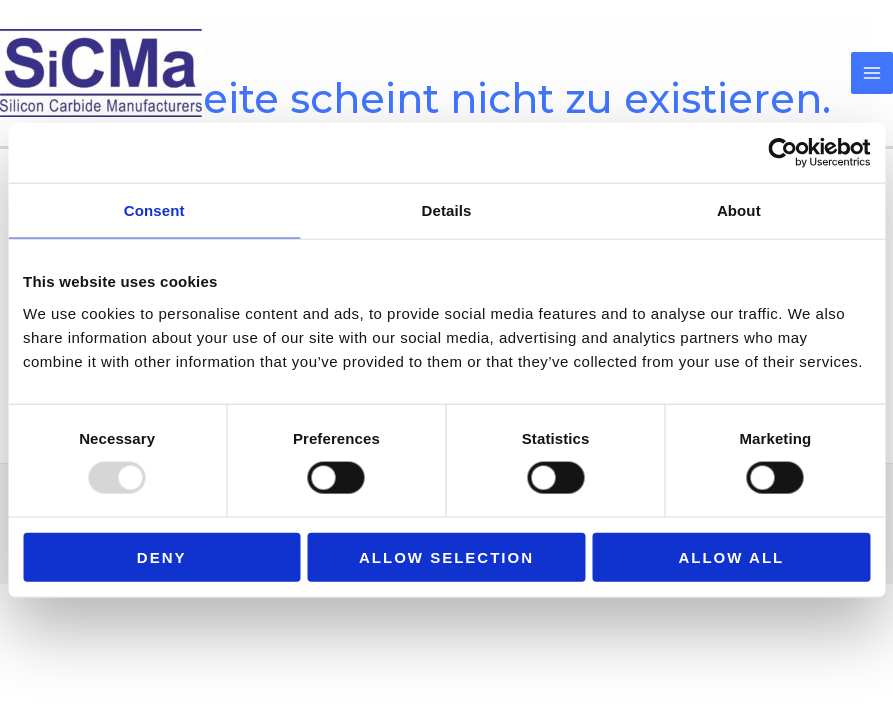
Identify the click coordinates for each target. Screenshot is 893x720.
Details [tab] (447, 210)
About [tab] (739, 210)
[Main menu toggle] (872, 73)
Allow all (731, 556)
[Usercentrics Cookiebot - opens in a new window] (782, 153)
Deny (162, 556)
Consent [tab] (154, 210)
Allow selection (446, 556)
